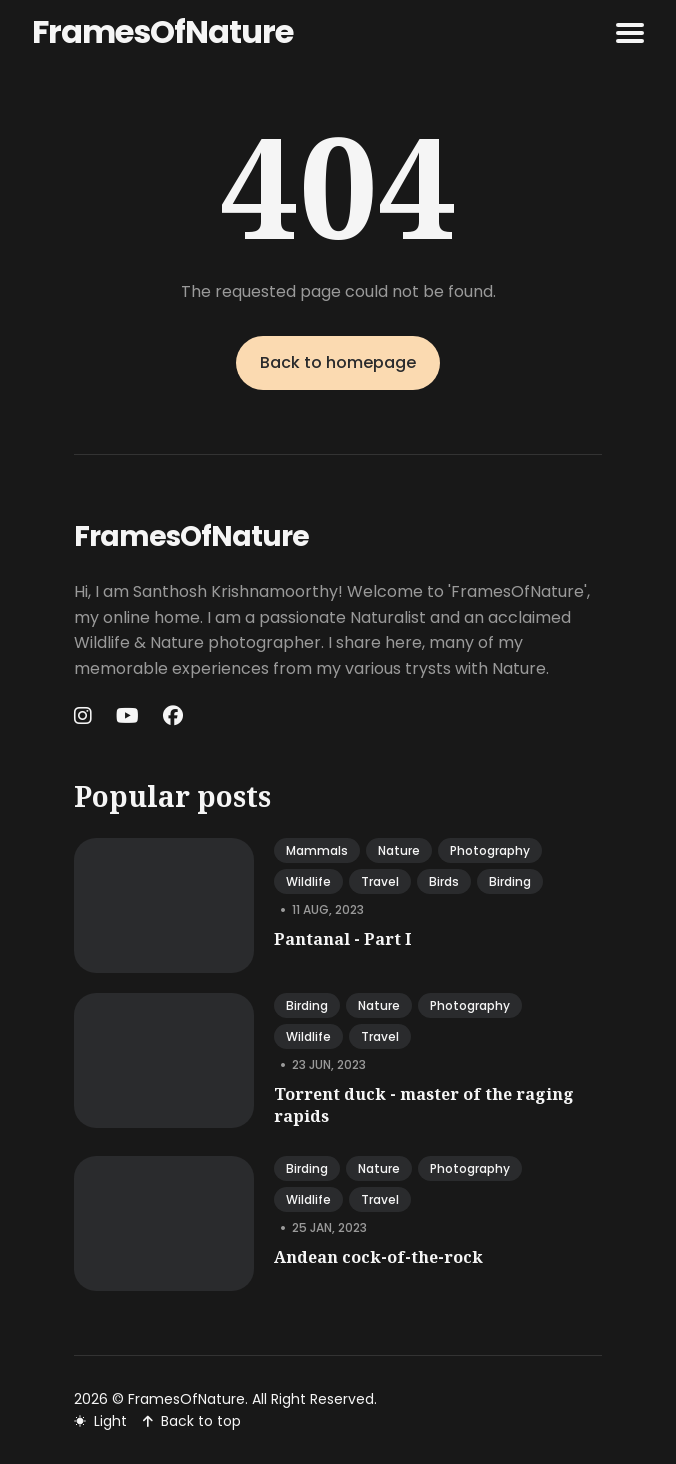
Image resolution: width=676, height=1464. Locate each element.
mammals (317, 850)
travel (380, 881)
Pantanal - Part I (342, 939)
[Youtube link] (127, 716)
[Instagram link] (85, 716)
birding (510, 881)
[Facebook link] (173, 716)
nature (399, 850)
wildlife (308, 881)
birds (444, 881)
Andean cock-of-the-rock (378, 1257)
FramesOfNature (162, 31)
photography (490, 850)
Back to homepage (338, 362)
